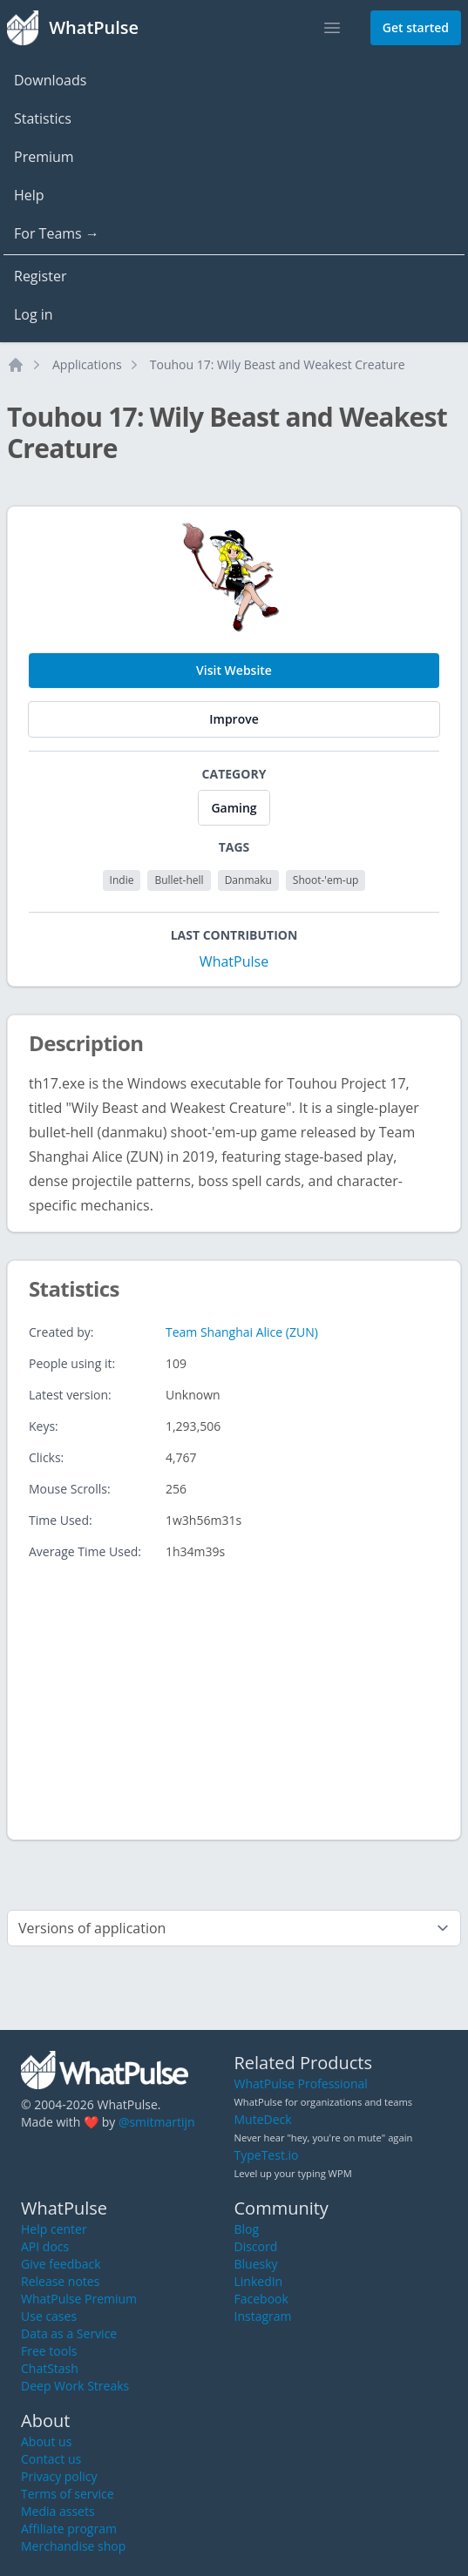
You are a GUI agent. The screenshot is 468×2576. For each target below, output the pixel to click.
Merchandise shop (73, 2546)
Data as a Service (69, 2333)
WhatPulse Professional (301, 2083)
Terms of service (67, 2493)
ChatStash (49, 2368)
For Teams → (56, 233)
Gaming (233, 807)
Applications (87, 364)
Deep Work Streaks (75, 2385)
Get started (416, 27)
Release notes (60, 2281)
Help (29, 195)
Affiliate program (69, 2528)
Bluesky (256, 2264)
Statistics (42, 118)
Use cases (49, 2316)
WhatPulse (234, 961)
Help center (54, 2229)
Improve (233, 719)
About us (46, 2441)
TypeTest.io (266, 2155)
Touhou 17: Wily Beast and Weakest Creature (277, 364)
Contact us (51, 2459)
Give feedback (61, 2264)
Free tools (49, 2351)
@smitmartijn (157, 2122)
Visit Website (234, 670)
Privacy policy (59, 2476)
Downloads (50, 80)
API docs (45, 2246)
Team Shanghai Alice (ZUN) (242, 1332)
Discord (256, 2246)
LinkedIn (258, 2281)
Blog (247, 2229)
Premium (44, 156)
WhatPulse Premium (79, 2298)
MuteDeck (263, 2119)
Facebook (261, 2298)
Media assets (58, 2511)
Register (40, 276)
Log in (33, 314)
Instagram (263, 2316)
